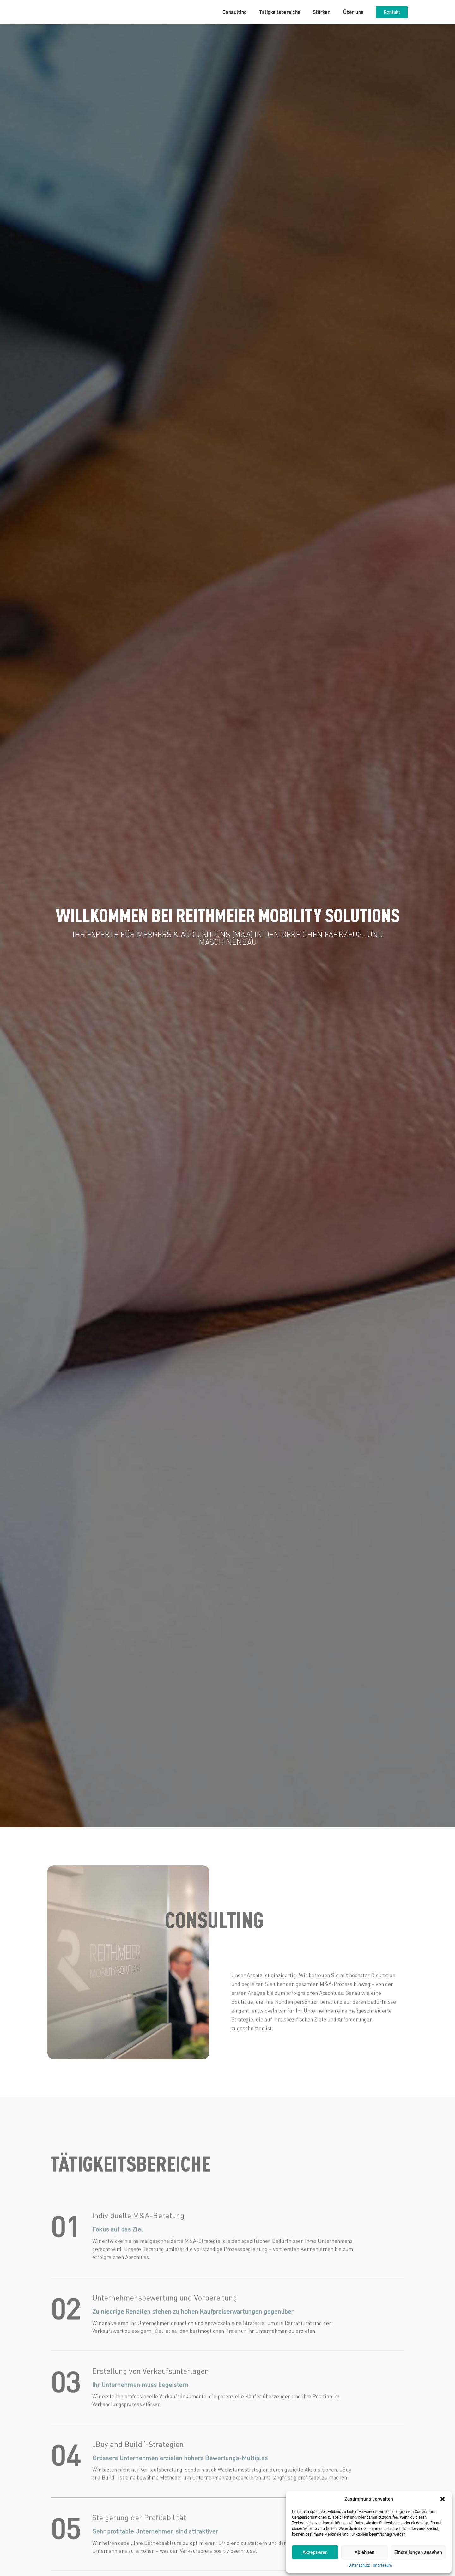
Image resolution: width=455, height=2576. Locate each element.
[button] (442, 2499)
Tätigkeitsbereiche (279, 12)
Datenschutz (359, 2565)
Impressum (382, 2565)
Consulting (234, 12)
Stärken (321, 12)
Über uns (353, 12)
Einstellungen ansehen (418, 2552)
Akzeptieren (315, 2552)
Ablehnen (364, 2552)
